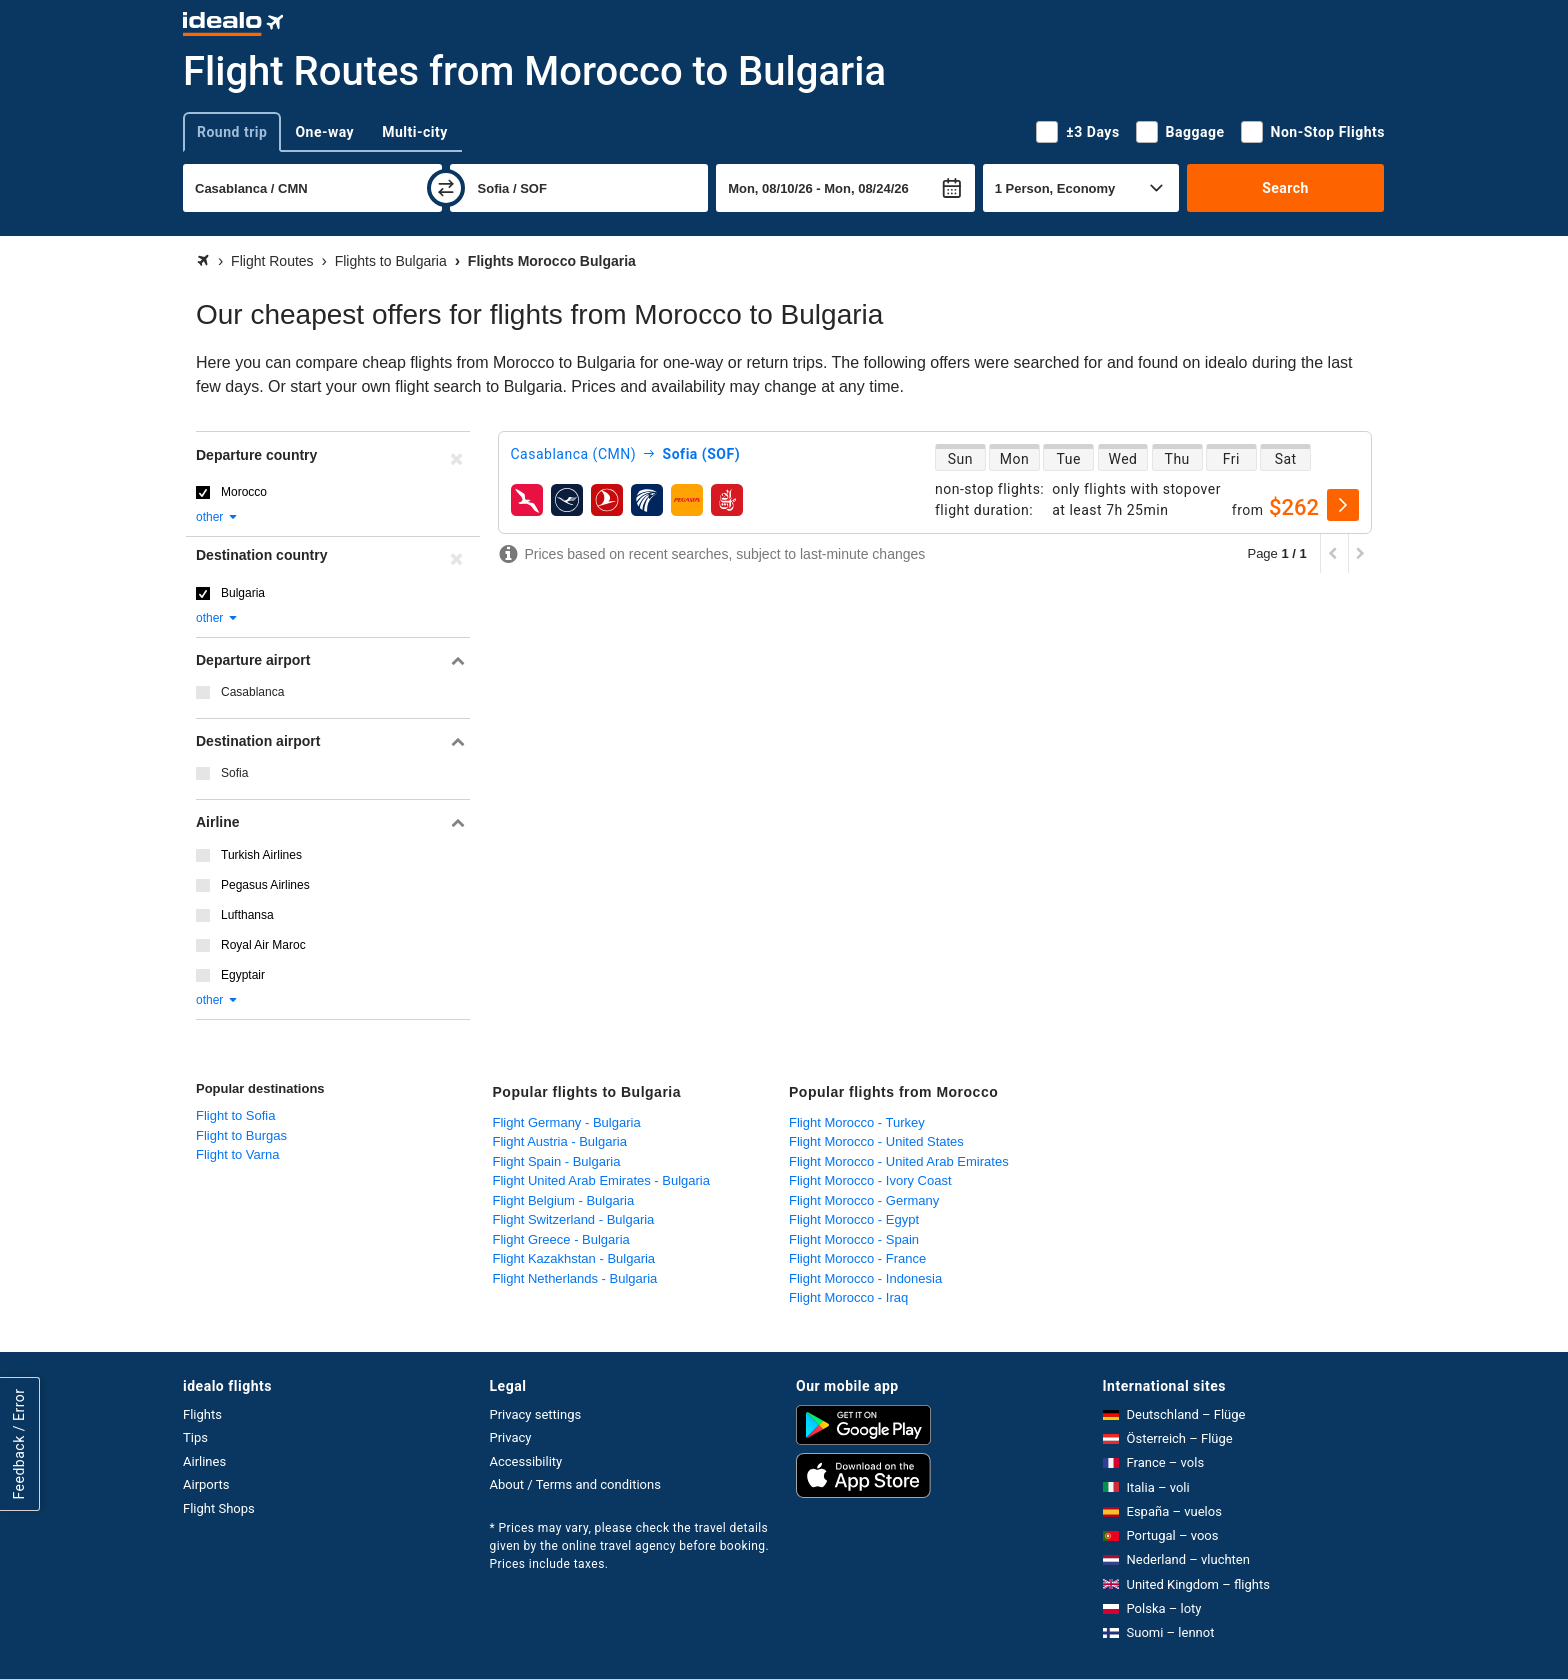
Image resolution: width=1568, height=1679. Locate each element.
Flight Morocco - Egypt (854, 1219)
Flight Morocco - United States (876, 1141)
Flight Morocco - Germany (864, 1200)
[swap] (446, 188)
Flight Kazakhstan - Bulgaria (574, 1258)
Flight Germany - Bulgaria (567, 1122)
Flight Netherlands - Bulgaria (575, 1278)
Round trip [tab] (232, 132)
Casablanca (252, 692)
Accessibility (526, 1461)
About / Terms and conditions (575, 1484)
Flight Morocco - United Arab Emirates (899, 1161)
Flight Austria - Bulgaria (560, 1141)
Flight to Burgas (241, 1135)
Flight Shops (219, 1508)
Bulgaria (243, 593)
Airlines (204, 1461)
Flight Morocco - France (857, 1258)
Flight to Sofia (236, 1115)
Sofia (234, 773)
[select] (1343, 505)
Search (1285, 188)
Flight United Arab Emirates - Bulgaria (601, 1180)
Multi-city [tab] (415, 132)
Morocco (244, 492)
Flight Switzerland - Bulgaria (574, 1219)
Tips (195, 1437)
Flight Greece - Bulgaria (561, 1239)
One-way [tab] (324, 132)
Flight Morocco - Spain (854, 1239)
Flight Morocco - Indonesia (865, 1278)
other (217, 517)
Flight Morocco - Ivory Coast (870, 1180)
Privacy (511, 1437)
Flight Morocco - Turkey (857, 1122)
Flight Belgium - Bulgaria (564, 1200)
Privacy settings (536, 1414)
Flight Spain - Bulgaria (557, 1161)
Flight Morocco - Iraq (848, 1297)
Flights (202, 1414)
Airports (206, 1484)
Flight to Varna (238, 1154)
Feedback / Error (19, 1444)
